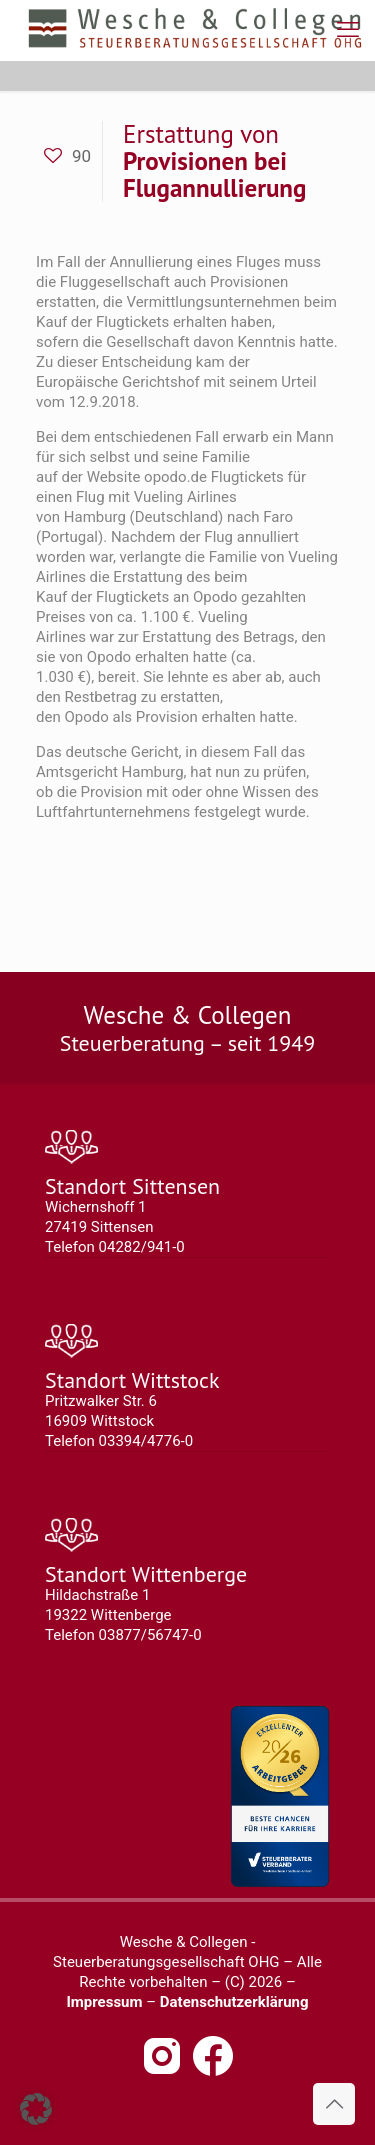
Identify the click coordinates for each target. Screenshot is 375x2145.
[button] (36, 2109)
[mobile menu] (348, 30)
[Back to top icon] (334, 2104)
